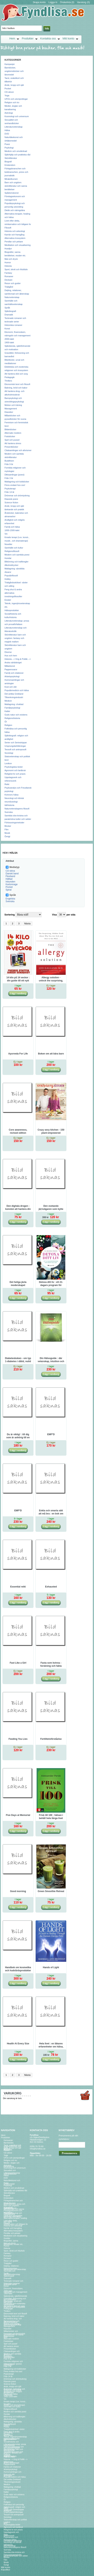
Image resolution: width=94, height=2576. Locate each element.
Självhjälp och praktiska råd (17, 154)
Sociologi (8, 753)
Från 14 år (9, 492)
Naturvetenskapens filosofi (16, 808)
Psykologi (8, 147)
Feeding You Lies (17, 1739)
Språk (7, 308)
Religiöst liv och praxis (14, 774)
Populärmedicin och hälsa (16, 690)
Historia (8, 266)
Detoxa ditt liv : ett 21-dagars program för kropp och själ (51, 1284)
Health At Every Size (18, 2043)
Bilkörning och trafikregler (16, 561)
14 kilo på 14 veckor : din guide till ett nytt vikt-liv (18, 979)
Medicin (8, 701)
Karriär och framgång (14, 234)
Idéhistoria (9, 805)
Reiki (6, 784)
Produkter (28, 38)
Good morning (18, 1891)
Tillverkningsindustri (13, 697)
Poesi (7, 144)
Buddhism (9, 461)
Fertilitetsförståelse (51, 1739)
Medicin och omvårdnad (15, 151)
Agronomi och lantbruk (15, 770)
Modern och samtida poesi (16, 555)
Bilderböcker (10, 429)
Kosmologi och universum (16, 116)
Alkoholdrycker (11, 565)
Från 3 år (8, 478)
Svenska (8, 812)
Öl (5, 721)
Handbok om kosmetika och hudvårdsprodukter (18, 1969)
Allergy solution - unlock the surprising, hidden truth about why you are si (51, 979)
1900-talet (9, 342)
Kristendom (9, 165)
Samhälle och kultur (13, 548)
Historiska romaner (13, 325)
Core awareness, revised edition (18, 1131)
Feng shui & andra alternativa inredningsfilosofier (13, 593)
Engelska (10, 898)
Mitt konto (68, 38)
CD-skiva (10, 870)
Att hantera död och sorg (16, 374)
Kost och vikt (10, 687)
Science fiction (11, 502)
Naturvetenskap (11, 297)
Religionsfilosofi (11, 551)
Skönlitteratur (10, 158)
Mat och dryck (11, 259)
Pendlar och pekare (13, 241)
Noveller (8, 544)
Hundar (7, 558)
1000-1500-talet (11, 530)
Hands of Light (51, 1967)
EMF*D (51, 1434)
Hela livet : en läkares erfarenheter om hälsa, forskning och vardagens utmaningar (51, 2045)
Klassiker (8, 412)
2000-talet (9, 339)
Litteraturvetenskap (13, 127)
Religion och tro (11, 102)
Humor (7, 262)
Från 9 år (8, 464)
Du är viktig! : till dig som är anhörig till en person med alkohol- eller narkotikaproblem (18, 1436)
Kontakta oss (48, 38)
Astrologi (8, 113)
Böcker (7, 826)
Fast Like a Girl (18, 1662)
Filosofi (7, 228)
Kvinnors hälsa (11, 795)
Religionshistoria (12, 718)
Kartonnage (12, 884)
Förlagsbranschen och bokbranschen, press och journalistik (16, 172)
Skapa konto (39, 2)
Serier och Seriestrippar (15, 742)
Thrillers (8, 381)
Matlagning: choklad (13, 704)
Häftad (9, 879)
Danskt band (12, 873)
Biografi (8, 161)
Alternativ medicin (12, 433)
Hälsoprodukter (11, 610)
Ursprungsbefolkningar (15, 746)
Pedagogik (9, 377)
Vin (6, 534)
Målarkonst (9, 666)
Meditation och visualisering (17, 245)
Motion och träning (13, 405)
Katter (7, 711)
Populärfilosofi (11, 575)
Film (6, 829)
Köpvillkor (5, 2569)
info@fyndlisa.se (37, 2149)
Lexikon (8, 763)
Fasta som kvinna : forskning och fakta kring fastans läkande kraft (51, 1664)
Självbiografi (10, 311)
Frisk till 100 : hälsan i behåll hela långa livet (51, 1817)
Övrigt (7, 836)
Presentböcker (11, 447)
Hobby (7, 579)
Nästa (27, 923)
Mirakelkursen (11, 179)
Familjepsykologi (12, 708)
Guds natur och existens (15, 715)
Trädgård (8, 287)
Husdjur (8, 248)
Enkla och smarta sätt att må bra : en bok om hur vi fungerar (51, 1512)
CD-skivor (9, 92)
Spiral (9, 889)
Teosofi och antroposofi (15, 749)
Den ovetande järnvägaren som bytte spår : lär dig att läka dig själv (51, 1208)
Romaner (8, 276)
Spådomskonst (11, 193)
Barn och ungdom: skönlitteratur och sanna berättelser (15, 186)
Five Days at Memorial (18, 1815)
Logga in (52, 2)
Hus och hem (10, 655)
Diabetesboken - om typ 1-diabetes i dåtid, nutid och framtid (18, 1360)
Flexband (10, 876)
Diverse (8, 652)
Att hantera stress (12, 443)
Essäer (7, 600)
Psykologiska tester (13, 767)
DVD (6, 134)
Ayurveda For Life (18, 1053)
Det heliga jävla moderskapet (18, 1284)
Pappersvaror (10, 669)
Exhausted (51, 1586)
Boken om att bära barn (51, 1053)
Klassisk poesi (11, 499)
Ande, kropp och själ (14, 85)
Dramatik (8, 314)
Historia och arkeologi (14, 231)
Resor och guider (12, 283)
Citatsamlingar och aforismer (17, 450)
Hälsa (7, 130)
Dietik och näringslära (14, 210)
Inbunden (10, 881)
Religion (8, 725)
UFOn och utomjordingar (16, 99)
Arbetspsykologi (11, 676)
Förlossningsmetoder (14, 822)
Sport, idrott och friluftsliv (16, 269)
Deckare (8, 280)
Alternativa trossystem (14, 238)
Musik (7, 833)
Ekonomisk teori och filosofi (17, 384)
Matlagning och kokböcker (16, 481)
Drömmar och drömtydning (16, 495)
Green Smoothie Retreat (51, 1891)
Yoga (6, 95)
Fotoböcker (9, 436)
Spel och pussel (11, 440)
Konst (7, 328)
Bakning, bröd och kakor (15, 388)
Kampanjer (9, 64)
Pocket (7, 88)
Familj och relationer (14, 673)
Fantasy (8, 273)
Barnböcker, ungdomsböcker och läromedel (14, 71)
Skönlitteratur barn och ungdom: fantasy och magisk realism (15, 638)
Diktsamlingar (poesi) (14, 474)
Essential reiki (18, 1586)
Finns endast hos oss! (14, 485)
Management (10, 408)
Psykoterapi (9, 488)
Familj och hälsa (12, 527)
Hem (12, 38)
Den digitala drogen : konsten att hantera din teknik (18, 1208)
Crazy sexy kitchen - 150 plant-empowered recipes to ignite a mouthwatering (51, 1131)
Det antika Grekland (13, 694)
